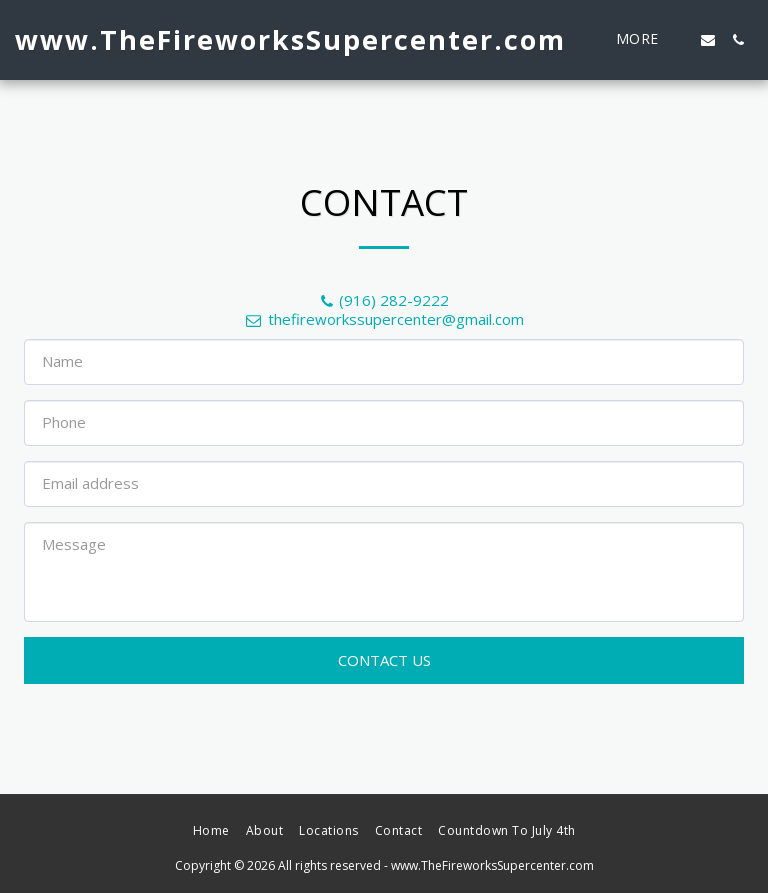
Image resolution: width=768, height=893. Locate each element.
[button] (708, 40)
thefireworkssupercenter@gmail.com (384, 319)
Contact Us (384, 660)
